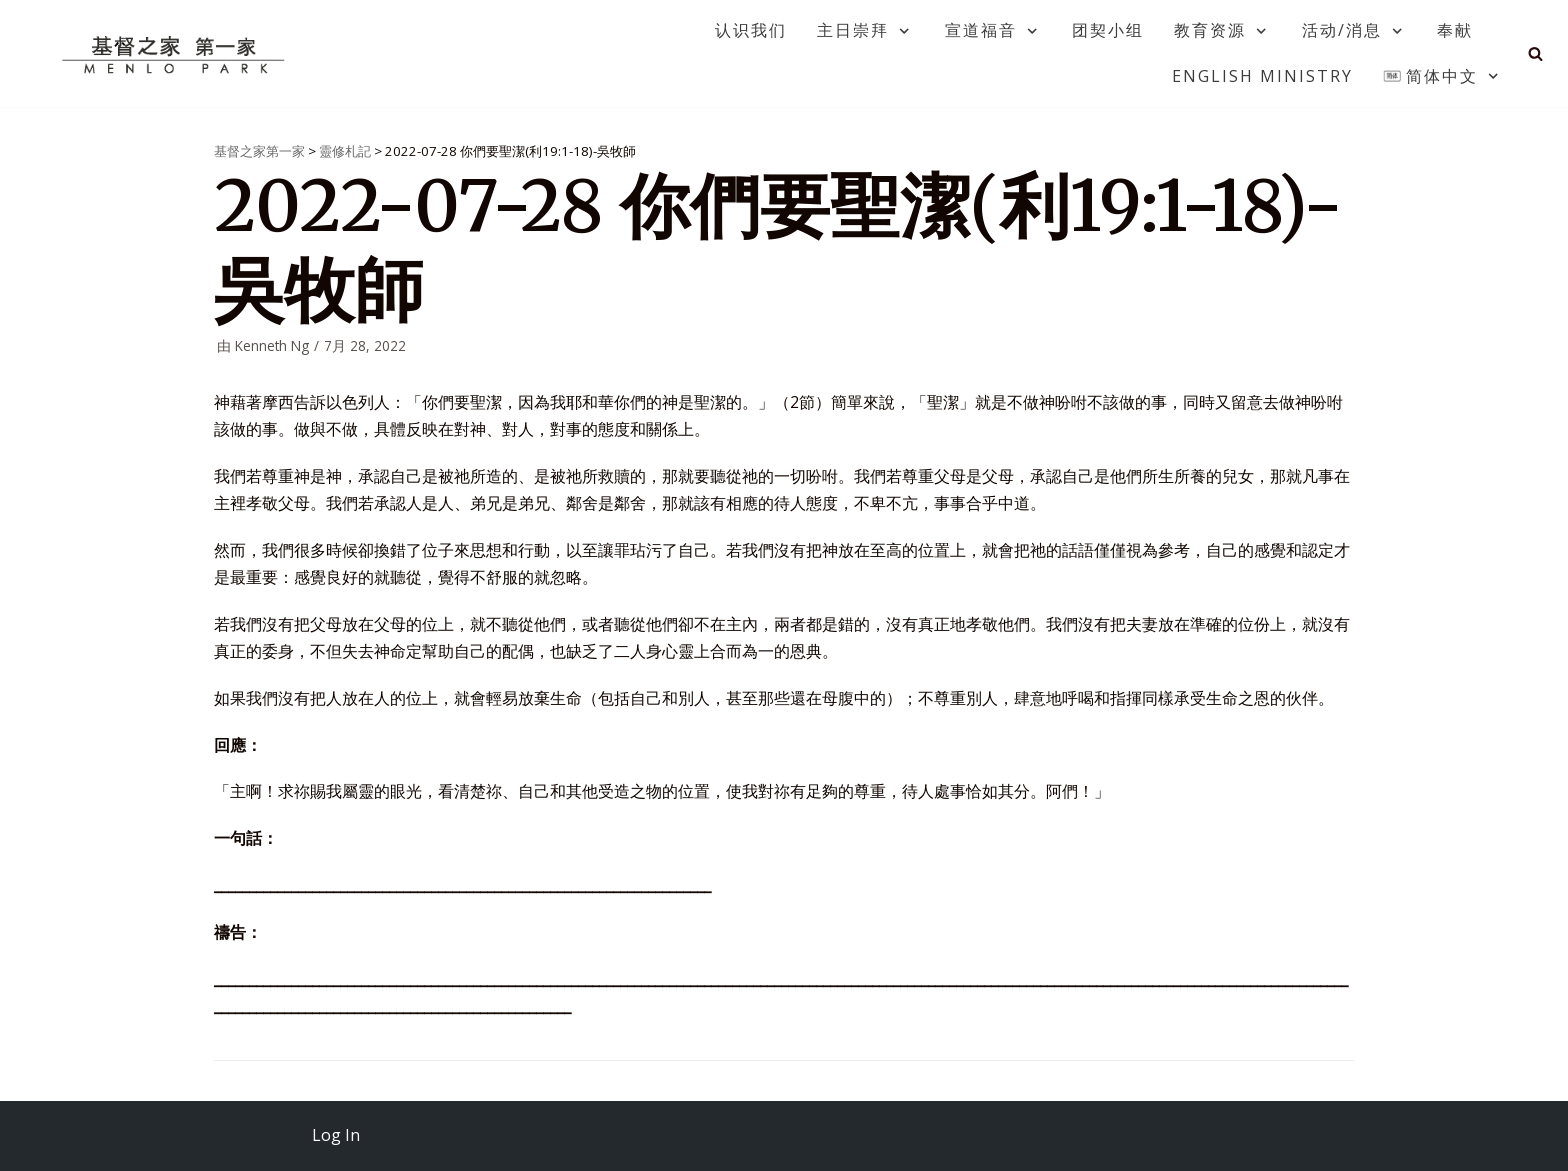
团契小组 (1108, 30)
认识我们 (751, 30)
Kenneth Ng (272, 345)
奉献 (1455, 30)
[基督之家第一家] (176, 54)
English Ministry (1262, 76)
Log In (336, 1135)
